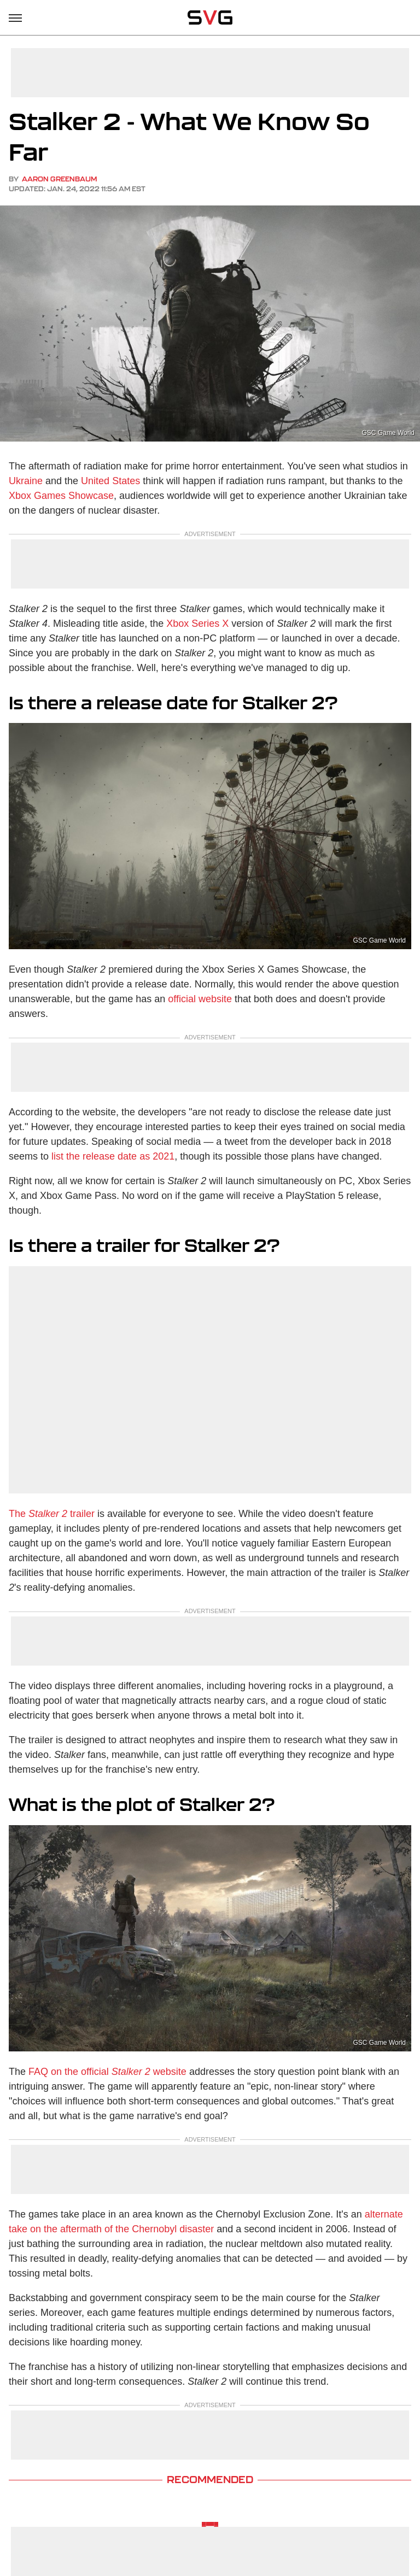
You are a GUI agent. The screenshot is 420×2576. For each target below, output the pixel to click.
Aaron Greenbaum (59, 179)
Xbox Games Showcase (61, 495)
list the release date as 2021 (112, 1156)
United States (110, 480)
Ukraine (26, 480)
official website (200, 998)
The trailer (52, 1513)
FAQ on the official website (107, 2071)
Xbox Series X (197, 623)
